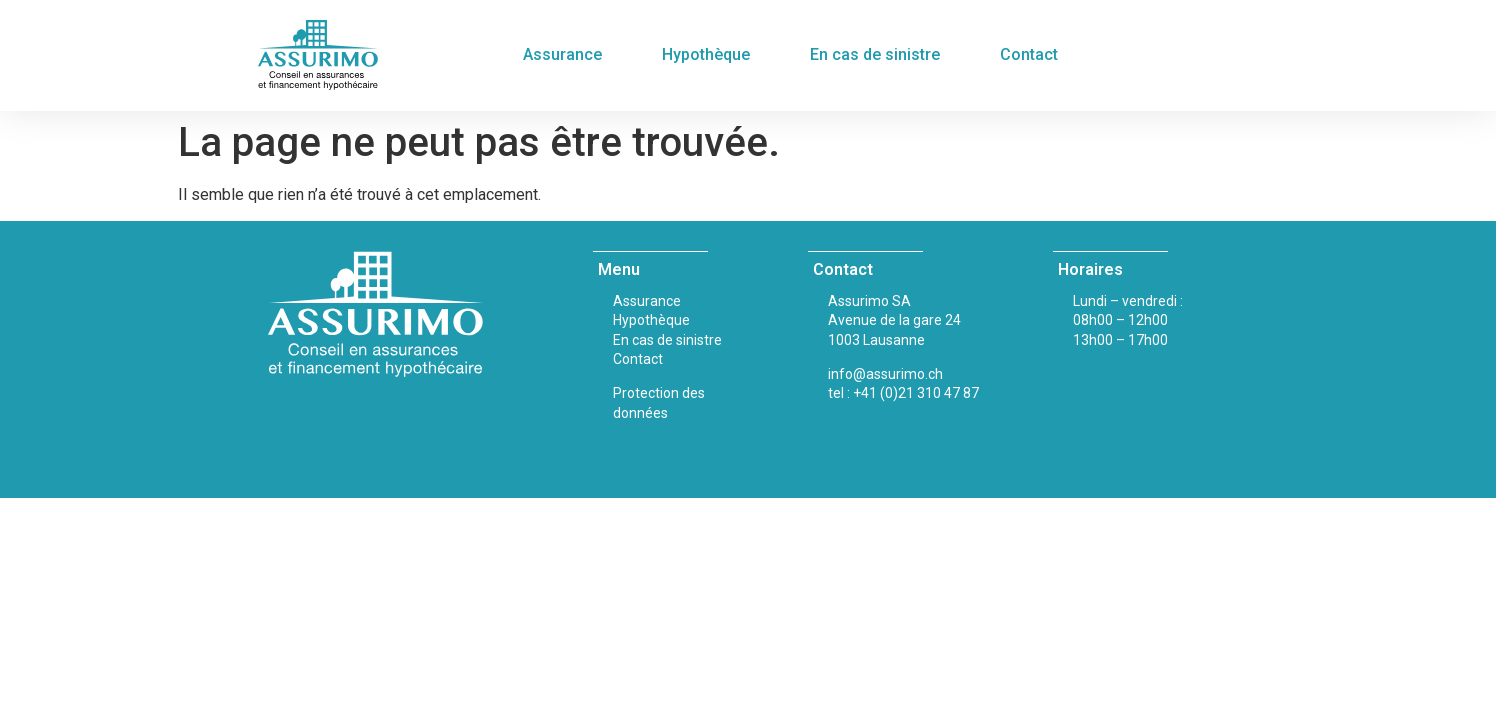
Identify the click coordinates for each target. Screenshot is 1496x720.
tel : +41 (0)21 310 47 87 (903, 393)
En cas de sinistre (875, 54)
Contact (1029, 54)
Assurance (562, 54)
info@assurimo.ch (885, 374)
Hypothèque (706, 54)
